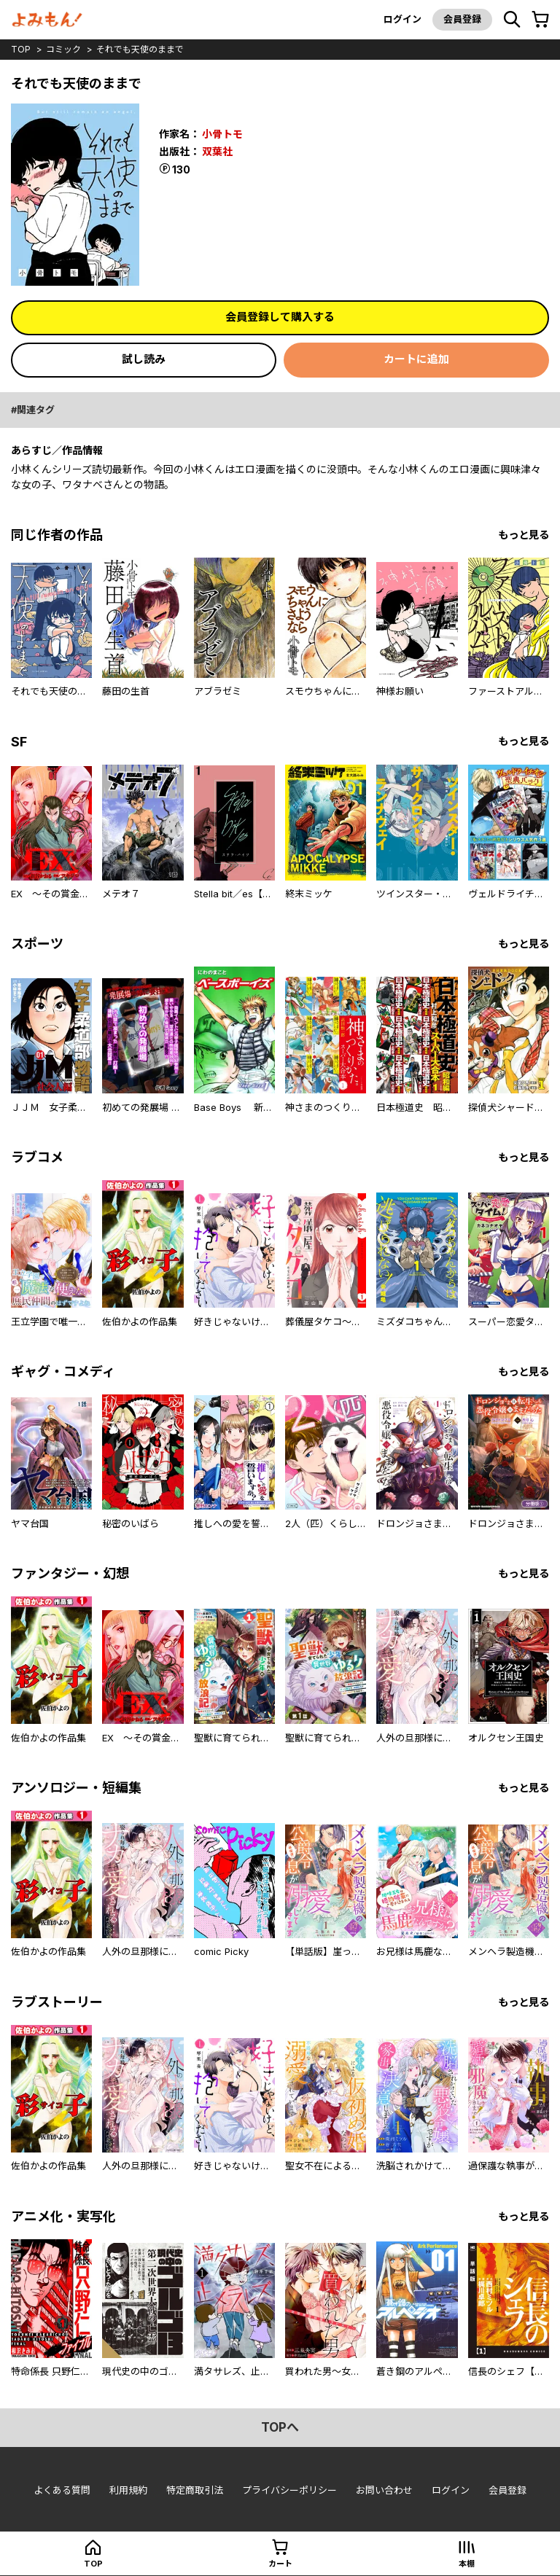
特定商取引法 (194, 2490)
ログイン (402, 19)
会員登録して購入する (280, 317)
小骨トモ (222, 134)
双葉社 (217, 151)
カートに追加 (416, 359)
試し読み (144, 359)
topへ (280, 2427)
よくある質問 (62, 2490)
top (21, 49)
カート (280, 2564)
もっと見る (523, 534)
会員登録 (462, 19)
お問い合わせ (384, 2490)
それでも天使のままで (140, 49)
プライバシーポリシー (289, 2490)
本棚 (467, 2564)
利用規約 (128, 2490)
